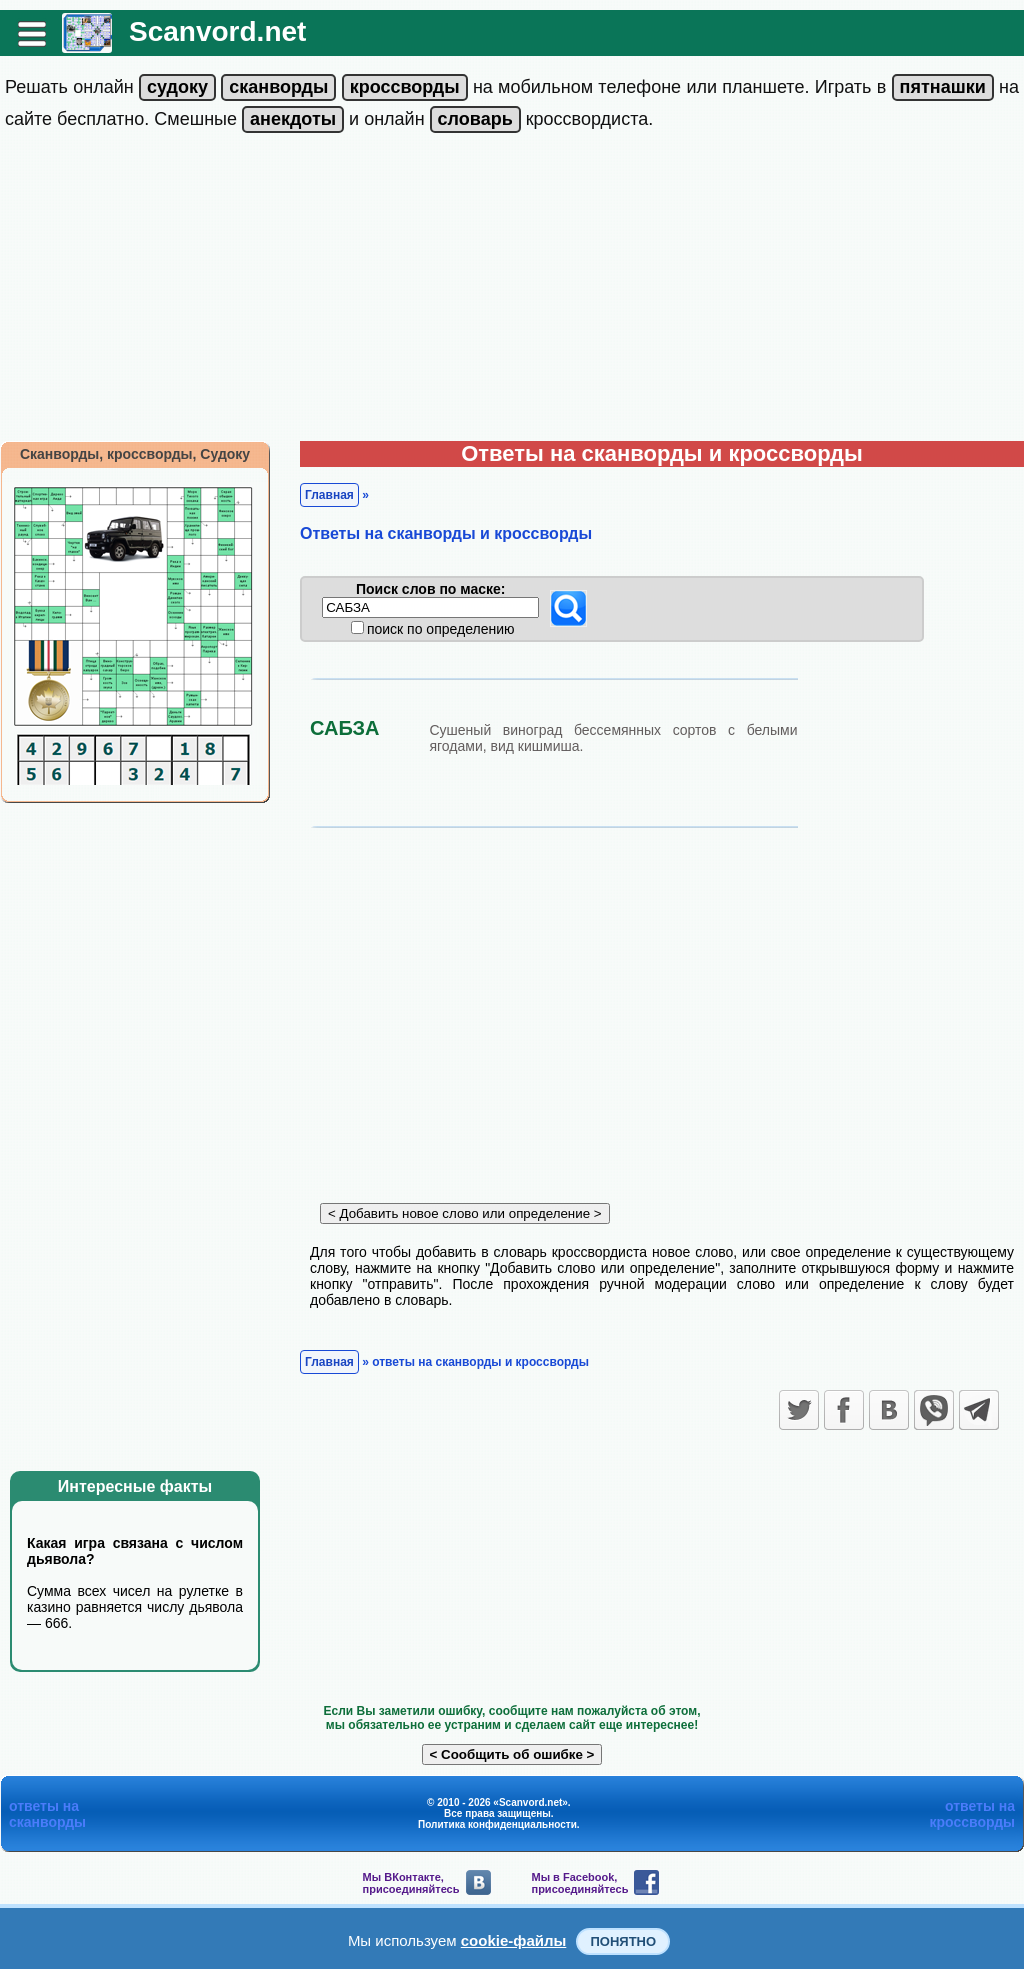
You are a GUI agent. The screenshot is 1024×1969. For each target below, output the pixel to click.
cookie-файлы (514, 1940)
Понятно (623, 1941)
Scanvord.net (217, 31)
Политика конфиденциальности (497, 1824)
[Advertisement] (512, 291)
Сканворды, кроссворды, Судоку (135, 454)
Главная (329, 495)
